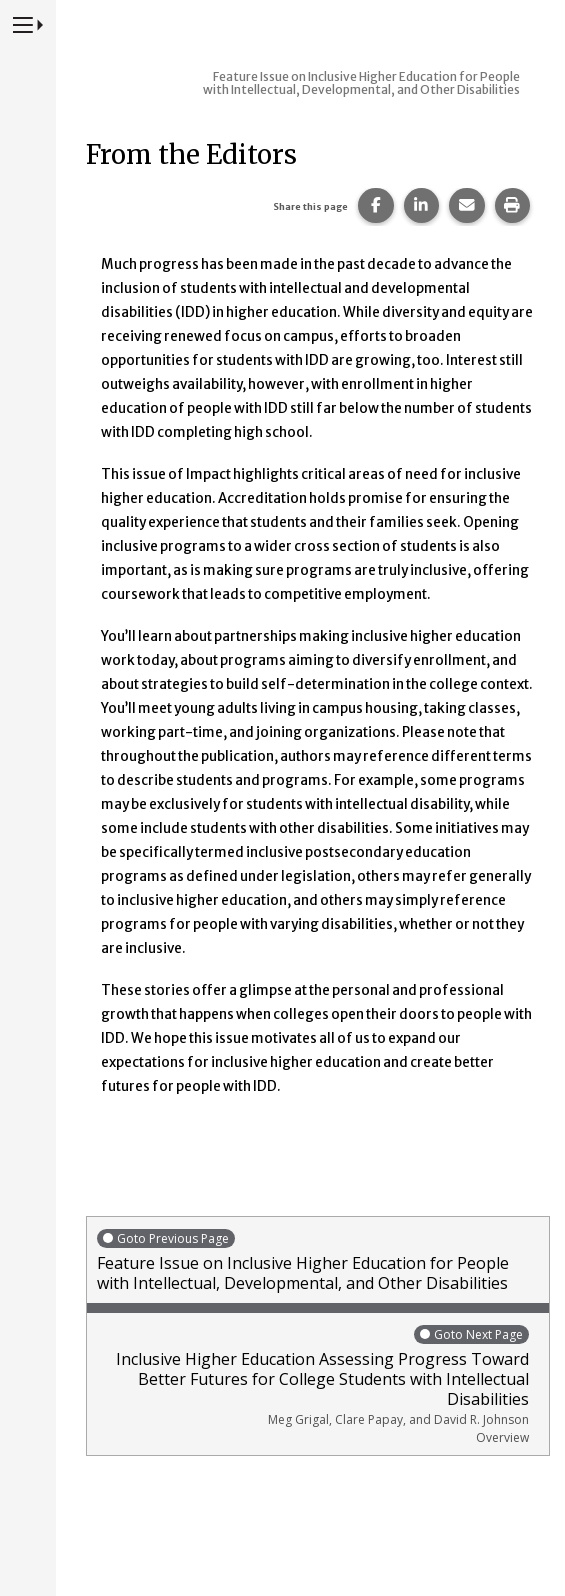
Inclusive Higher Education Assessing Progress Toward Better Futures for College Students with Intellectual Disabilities (313, 1384)
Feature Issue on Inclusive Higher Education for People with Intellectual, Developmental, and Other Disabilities (318, 1260)
